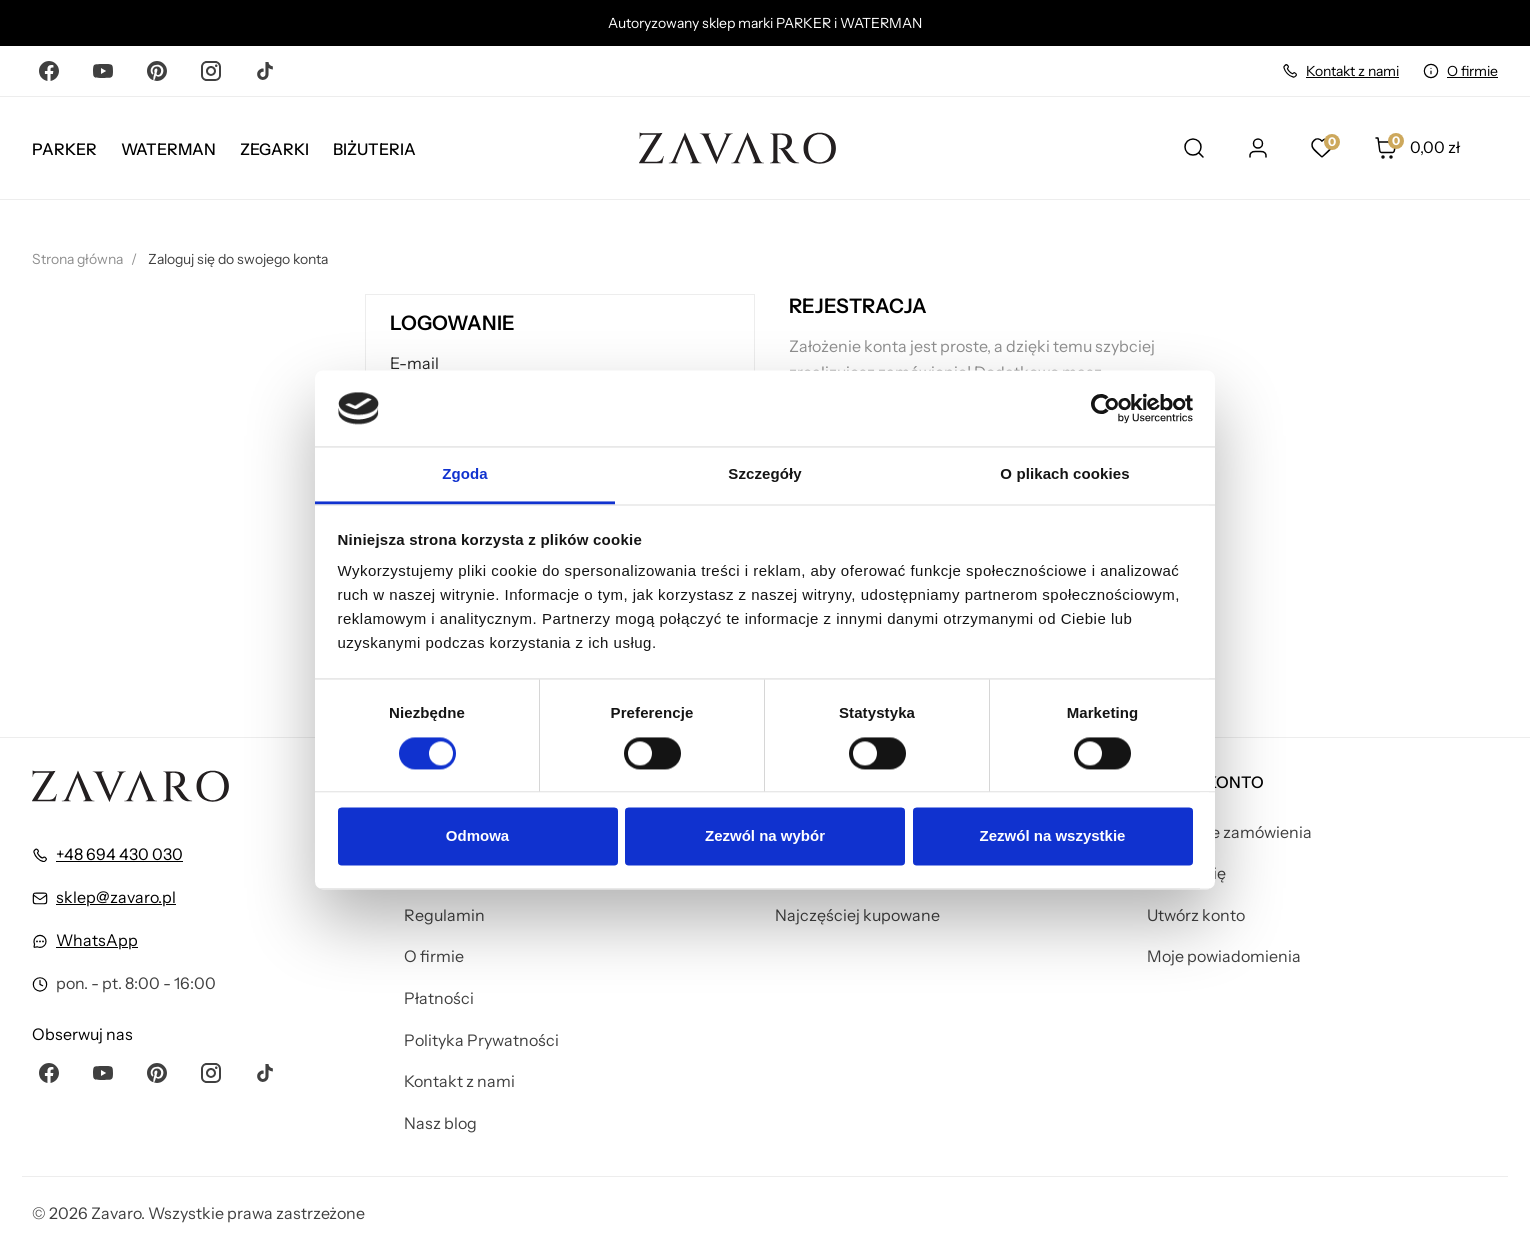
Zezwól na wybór (765, 836)
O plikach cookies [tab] (1064, 474)
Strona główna (77, 259)
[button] (1435, 148)
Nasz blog (440, 1123)
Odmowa (477, 836)
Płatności (439, 998)
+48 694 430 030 (119, 854)
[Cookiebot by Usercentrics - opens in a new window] (1105, 408)
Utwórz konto (1196, 915)
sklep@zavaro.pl (116, 897)
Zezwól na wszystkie (1053, 836)
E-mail (414, 363)
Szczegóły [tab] (764, 474)
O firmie (1472, 71)
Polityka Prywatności (481, 1040)
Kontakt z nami (1352, 71)
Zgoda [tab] (465, 474)
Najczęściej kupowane (857, 915)
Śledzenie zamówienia (1229, 832)
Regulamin (444, 915)
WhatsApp (97, 940)
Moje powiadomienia (1224, 956)
